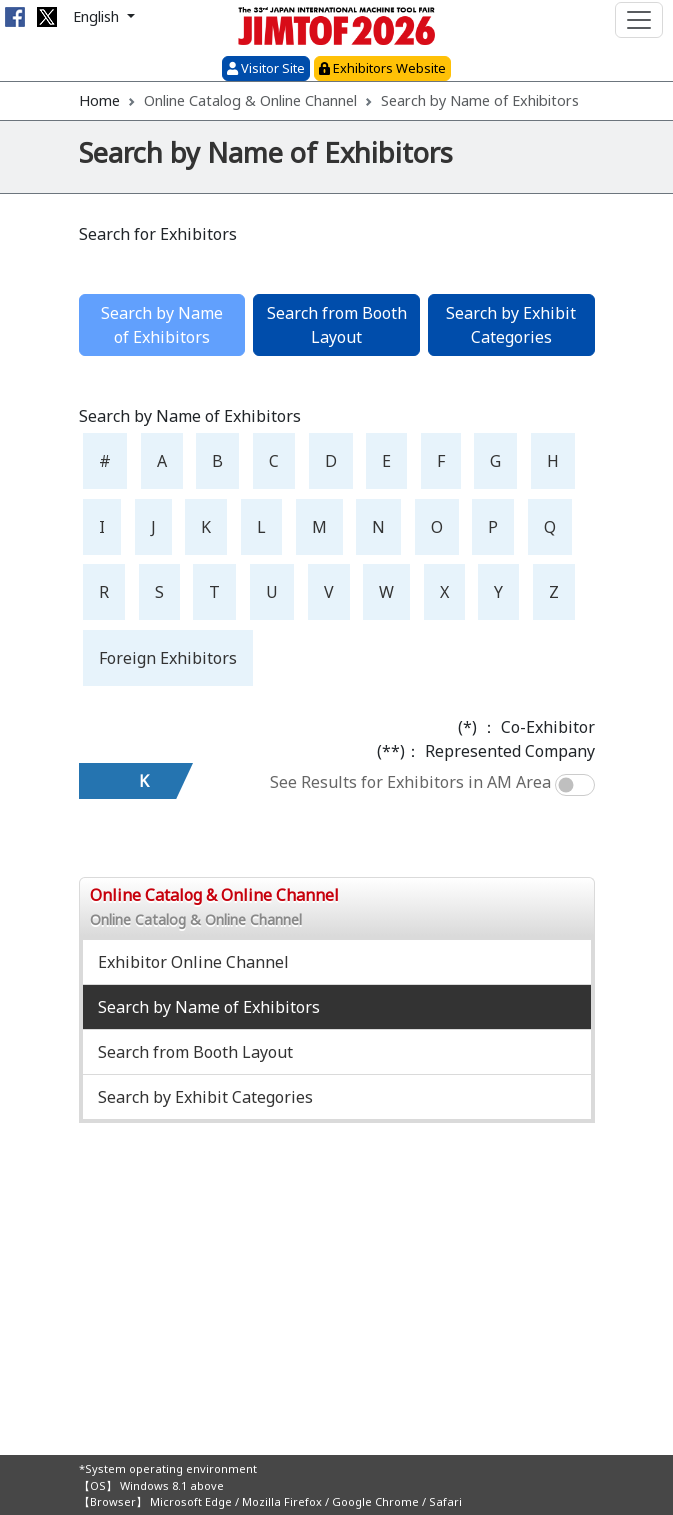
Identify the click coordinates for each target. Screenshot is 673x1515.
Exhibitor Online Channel (193, 962)
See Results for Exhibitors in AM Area (410, 782)
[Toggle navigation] (639, 20)
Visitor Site (266, 68)
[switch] (575, 785)
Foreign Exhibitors (168, 658)
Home (99, 100)
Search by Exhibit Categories (511, 325)
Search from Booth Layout (337, 325)
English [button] (98, 16)
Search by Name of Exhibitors (209, 1007)
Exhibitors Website (382, 68)
